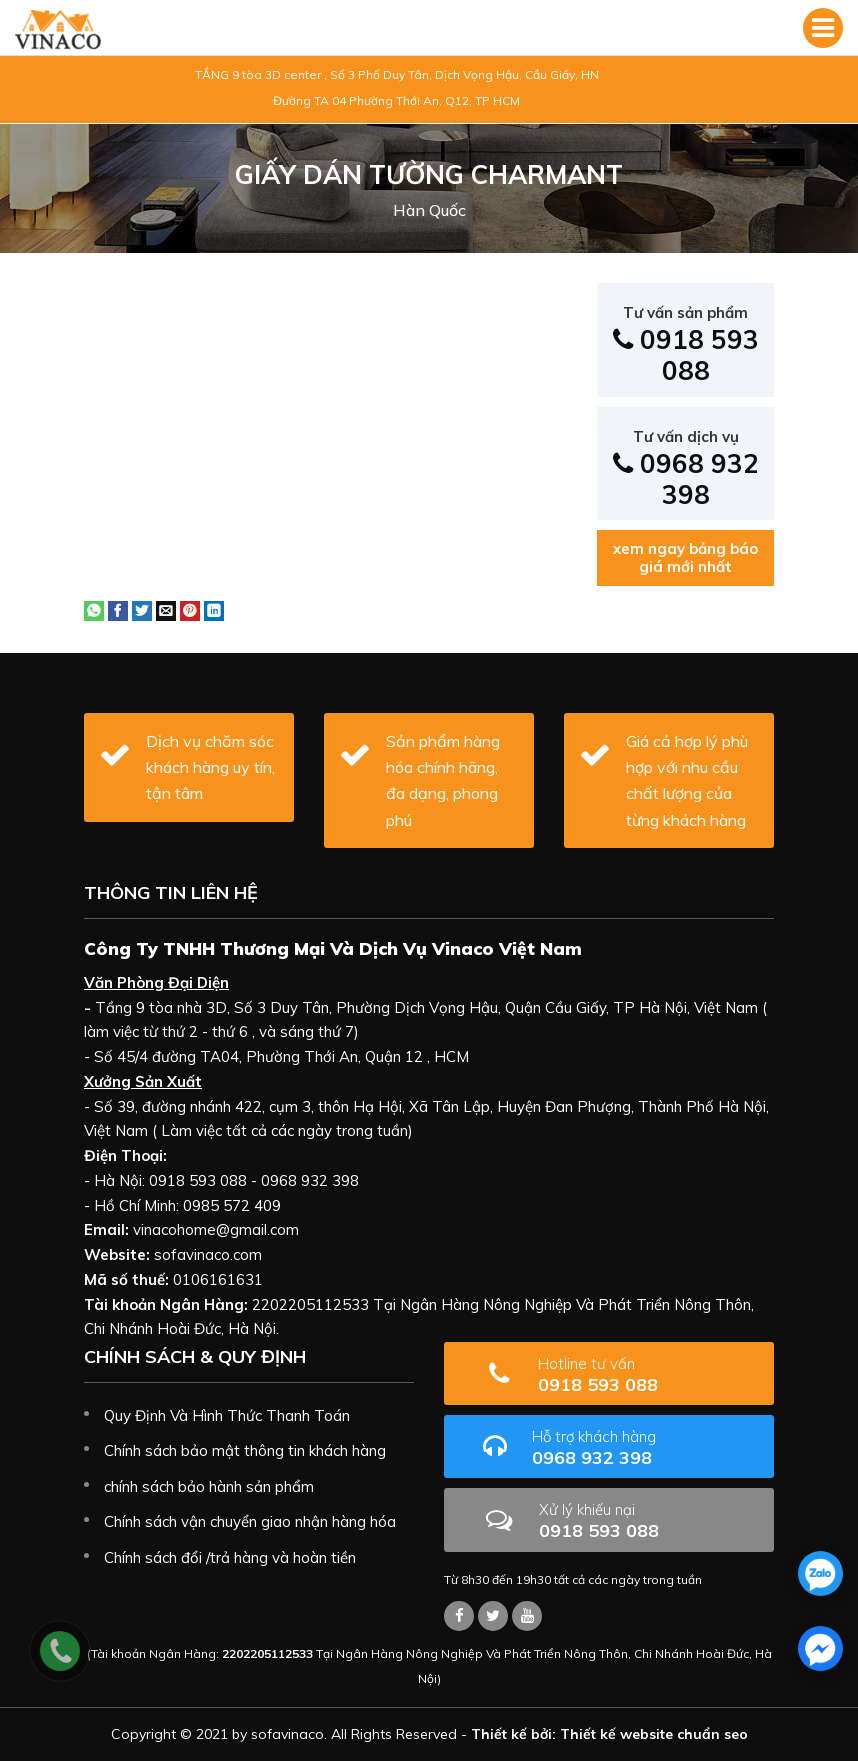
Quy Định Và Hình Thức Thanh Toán (227, 1415)
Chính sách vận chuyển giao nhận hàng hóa (250, 1521)
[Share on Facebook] (118, 609)
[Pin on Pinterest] (190, 609)
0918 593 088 (685, 345)
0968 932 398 (685, 469)
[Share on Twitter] (142, 609)
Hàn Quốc (429, 210)
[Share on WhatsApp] (94, 609)
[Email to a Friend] (166, 609)
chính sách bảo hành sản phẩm (209, 1486)
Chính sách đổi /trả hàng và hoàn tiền (230, 1557)
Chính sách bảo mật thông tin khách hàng (245, 1450)
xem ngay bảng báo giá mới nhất (685, 557)
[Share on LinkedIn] (214, 609)
